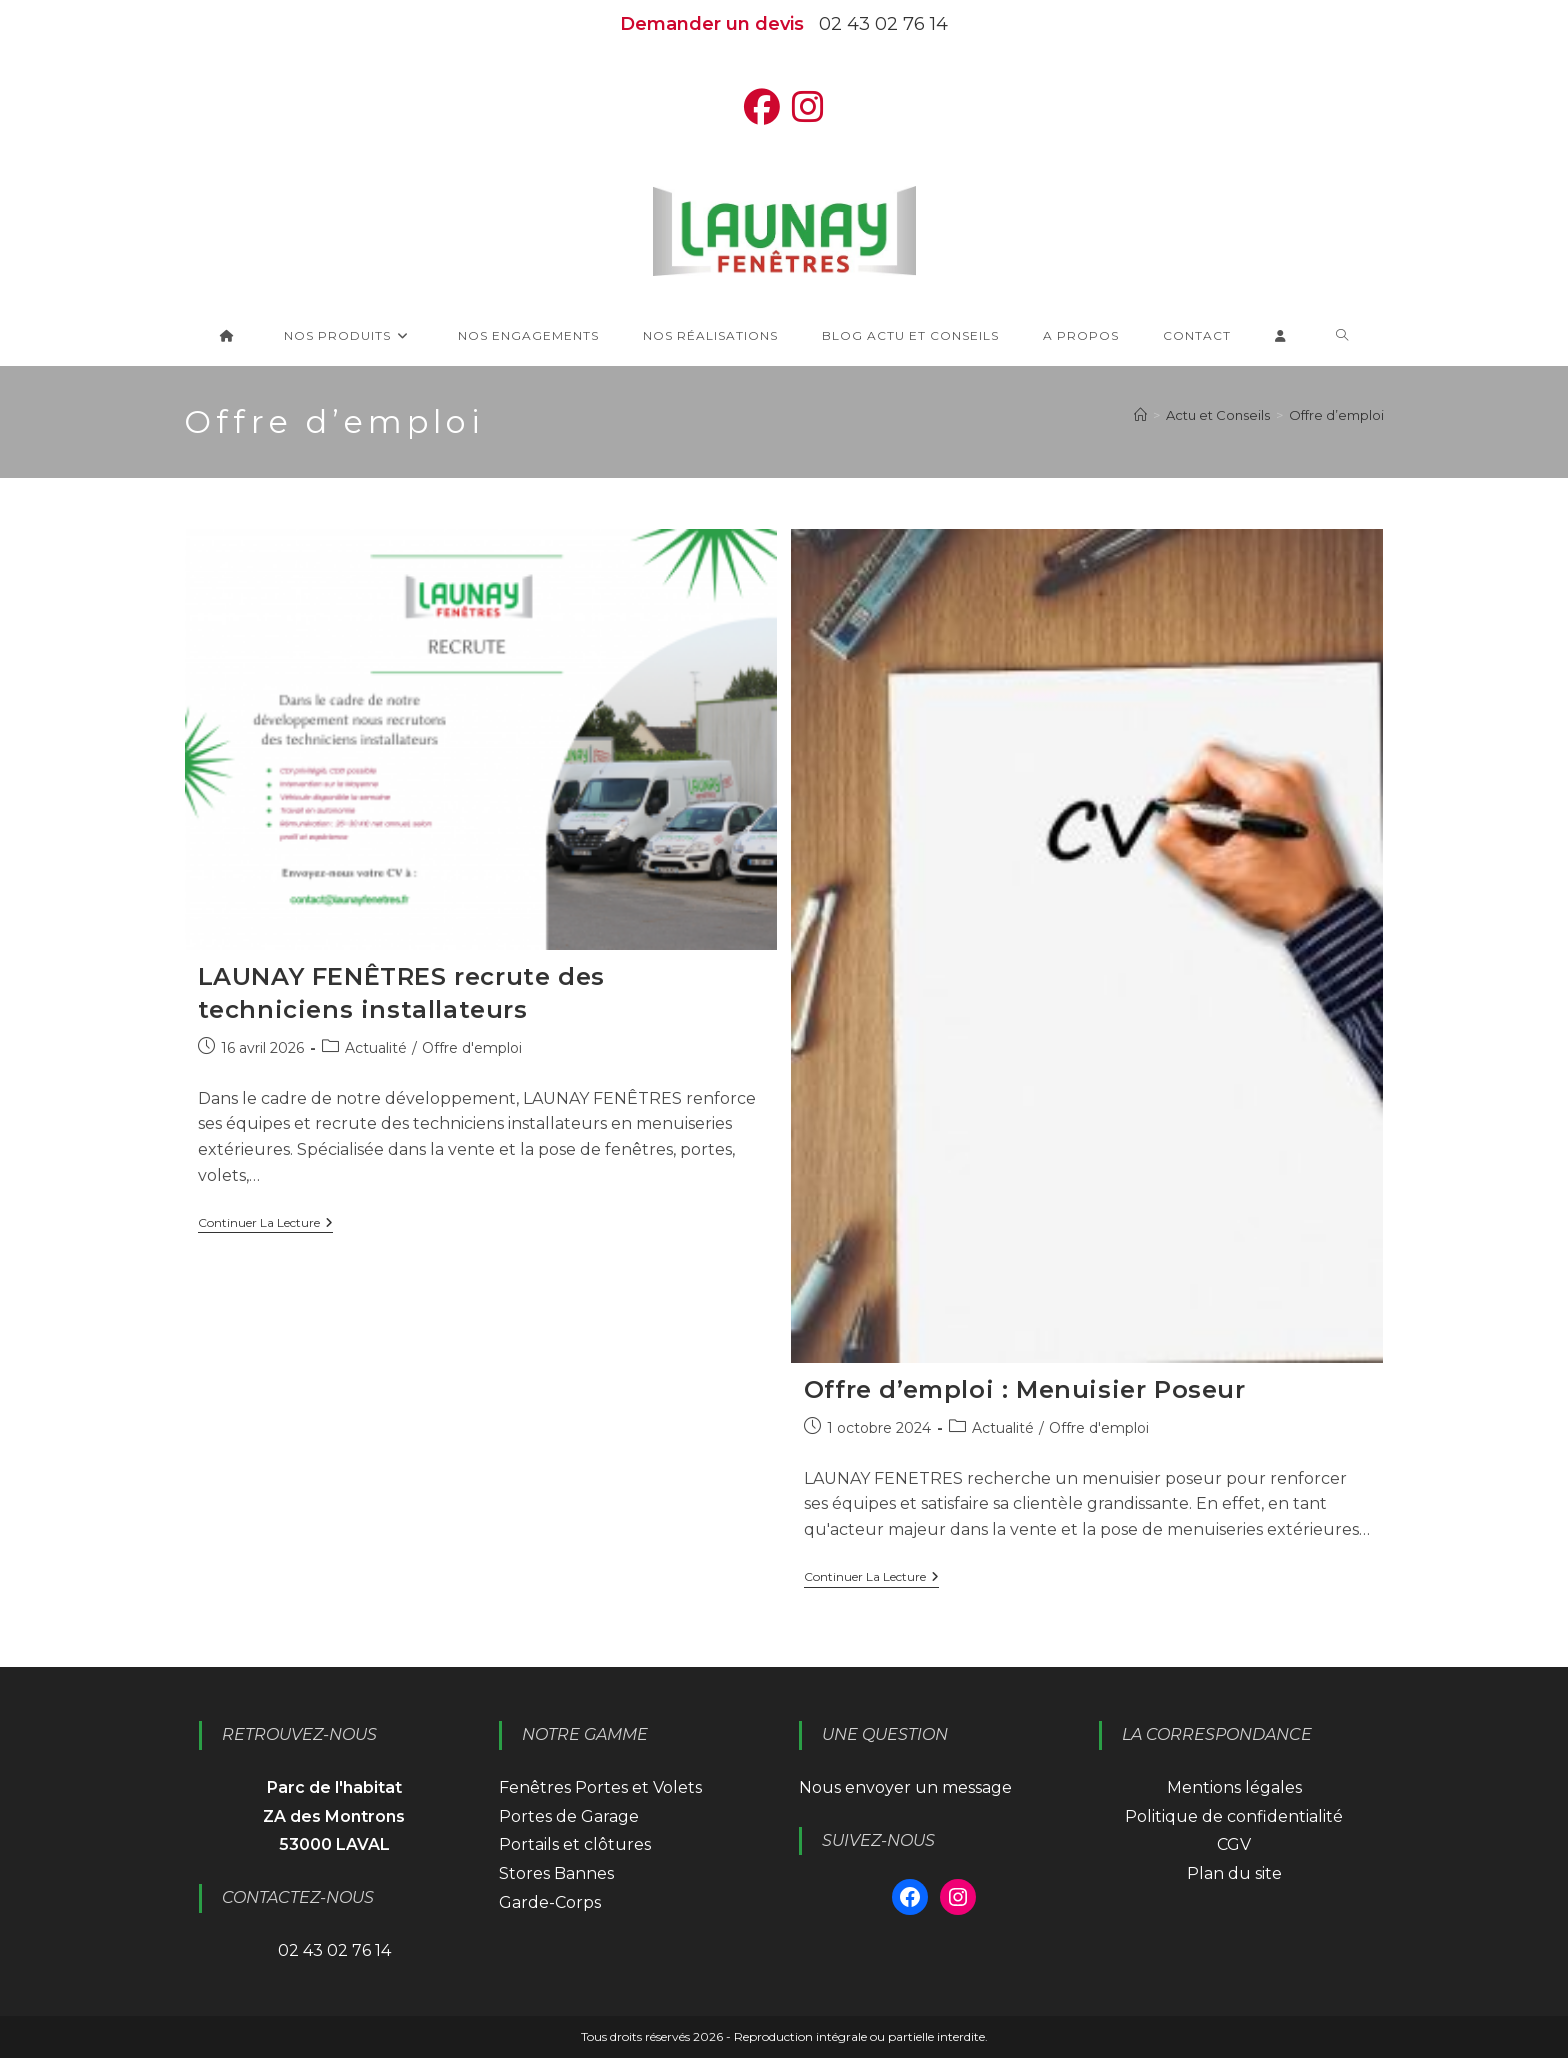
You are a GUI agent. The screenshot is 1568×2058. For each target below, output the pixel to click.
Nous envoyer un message (905, 1787)
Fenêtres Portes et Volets (600, 1787)
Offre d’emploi (1336, 415)
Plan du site (1234, 1873)
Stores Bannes (556, 1873)
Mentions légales (1234, 1787)
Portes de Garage (569, 1816)
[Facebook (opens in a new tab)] (762, 107)
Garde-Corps (550, 1902)
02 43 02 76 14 (883, 24)
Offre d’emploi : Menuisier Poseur (1025, 1389)
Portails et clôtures (575, 1844)
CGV (1234, 1844)
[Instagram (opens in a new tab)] (808, 107)
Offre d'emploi (472, 1048)
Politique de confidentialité (1234, 1816)
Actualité (376, 1048)
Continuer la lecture (265, 1224)
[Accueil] (1140, 415)
